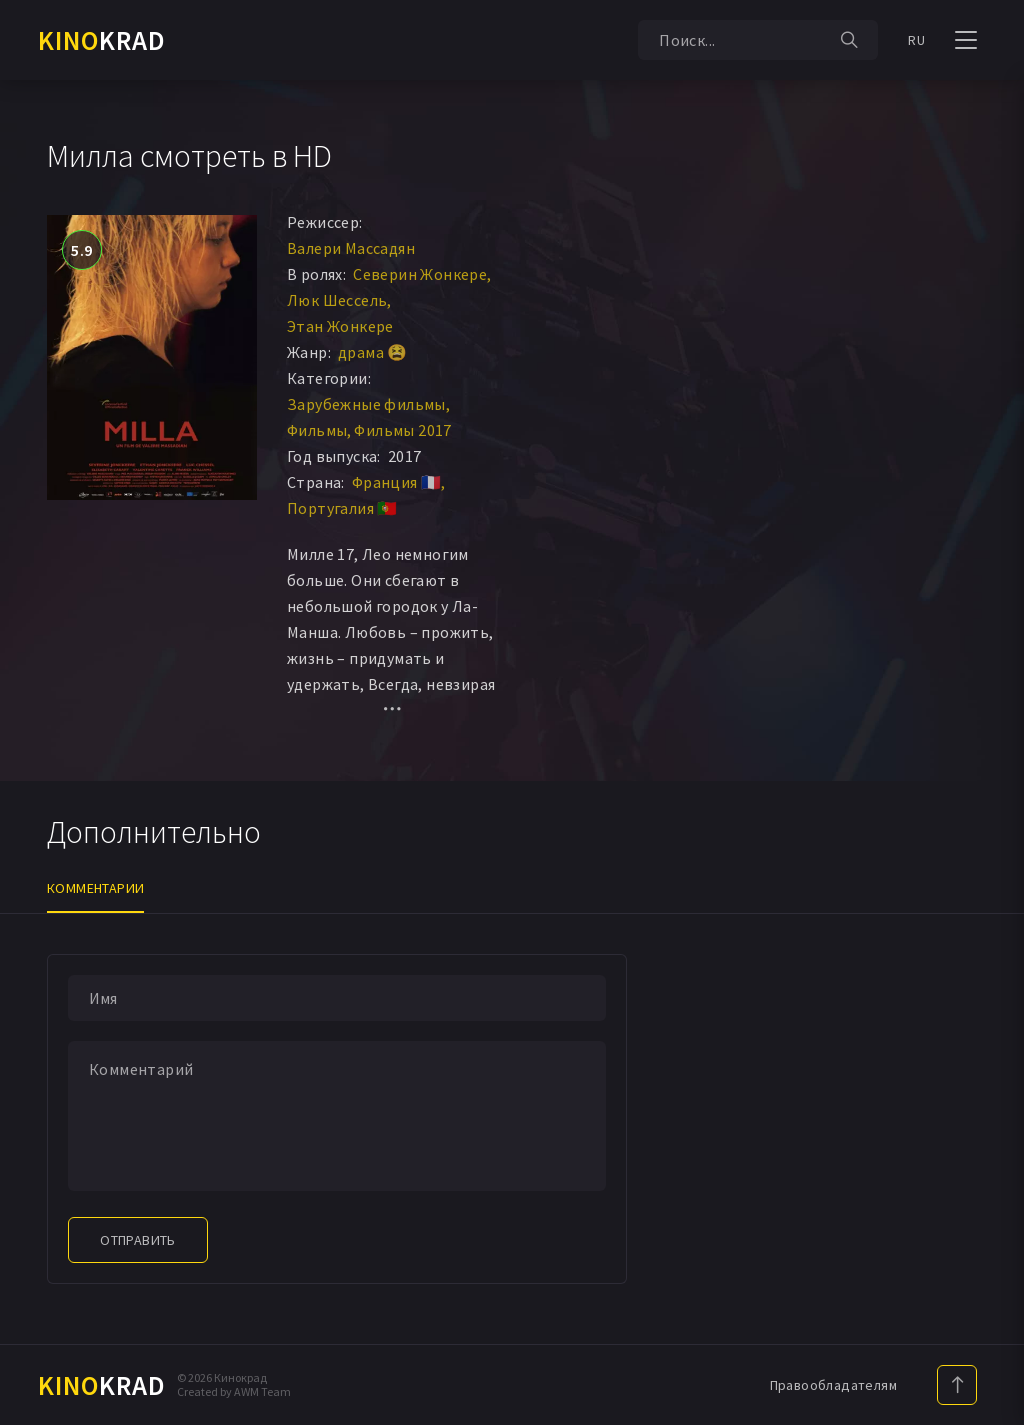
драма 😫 (373, 352)
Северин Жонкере (420, 274)
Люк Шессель (337, 300)
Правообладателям (833, 1385)
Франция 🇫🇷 (397, 482)
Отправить (138, 1240)
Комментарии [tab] (95, 888)
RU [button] (916, 40)
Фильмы (317, 430)
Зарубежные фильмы (366, 404)
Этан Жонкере (340, 326)
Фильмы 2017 (402, 430)
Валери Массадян (351, 248)
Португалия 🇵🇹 (342, 508)
